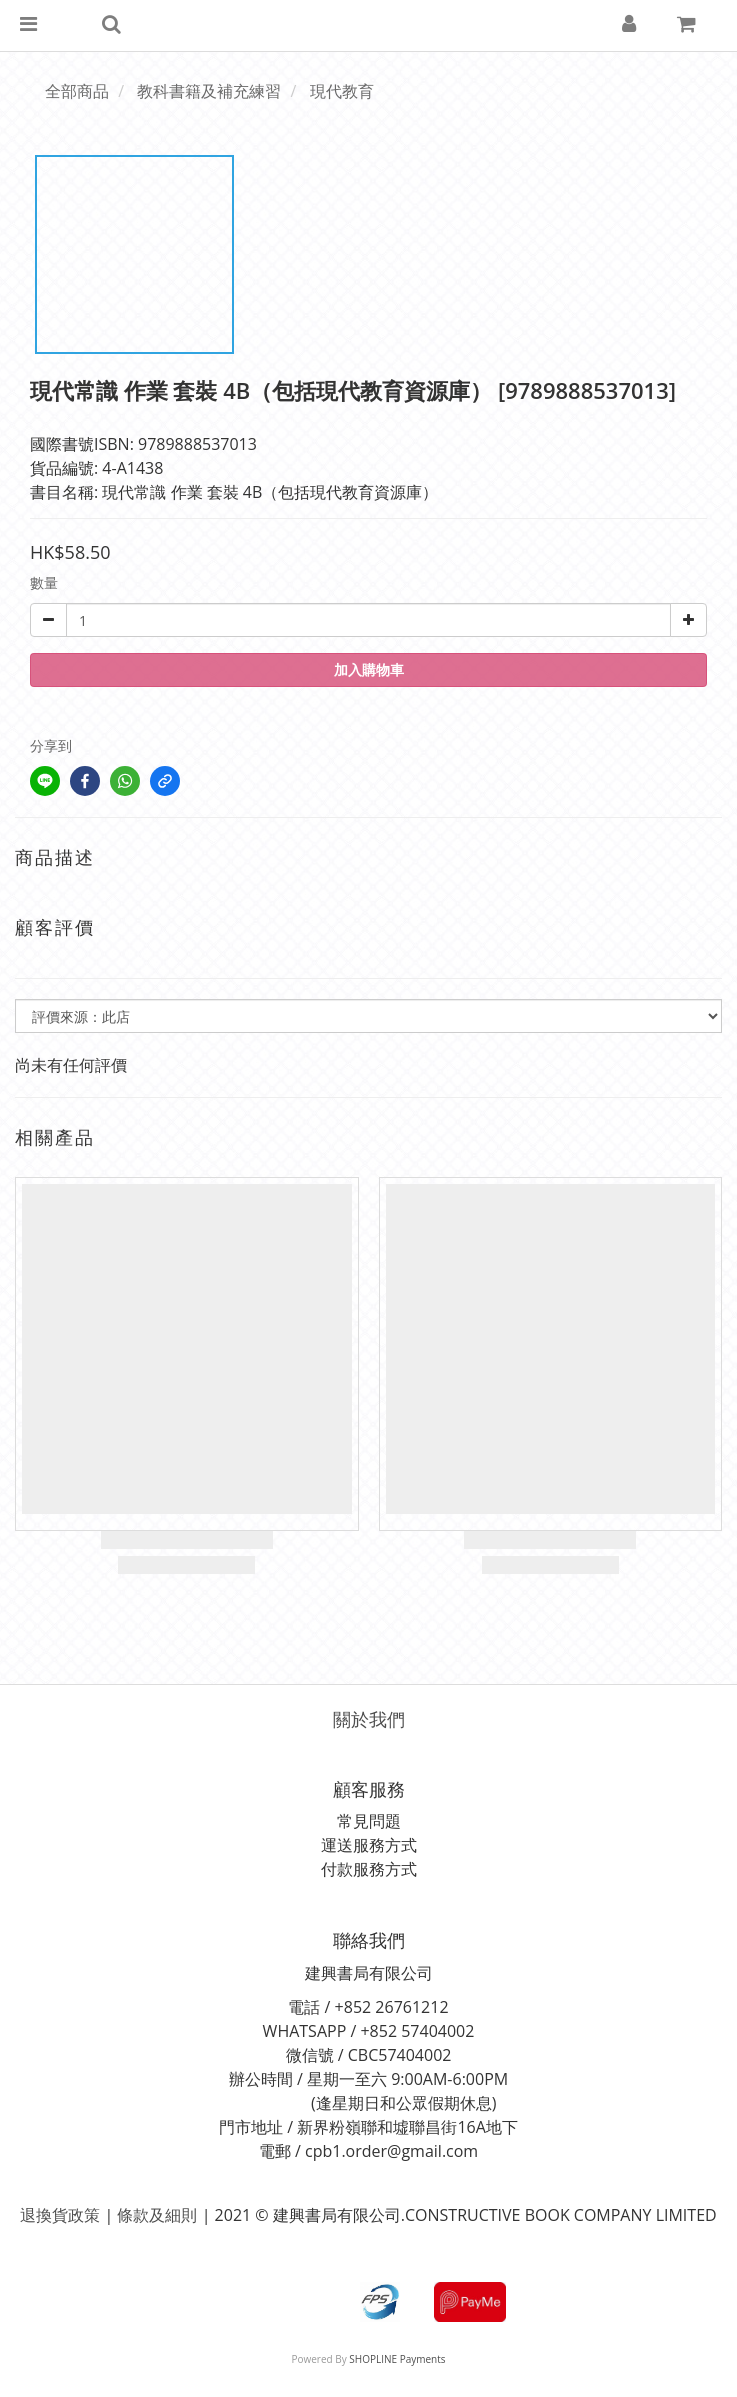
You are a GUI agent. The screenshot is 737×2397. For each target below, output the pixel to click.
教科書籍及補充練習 (209, 91)
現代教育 (342, 91)
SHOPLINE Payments (397, 2359)
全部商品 (77, 91)
